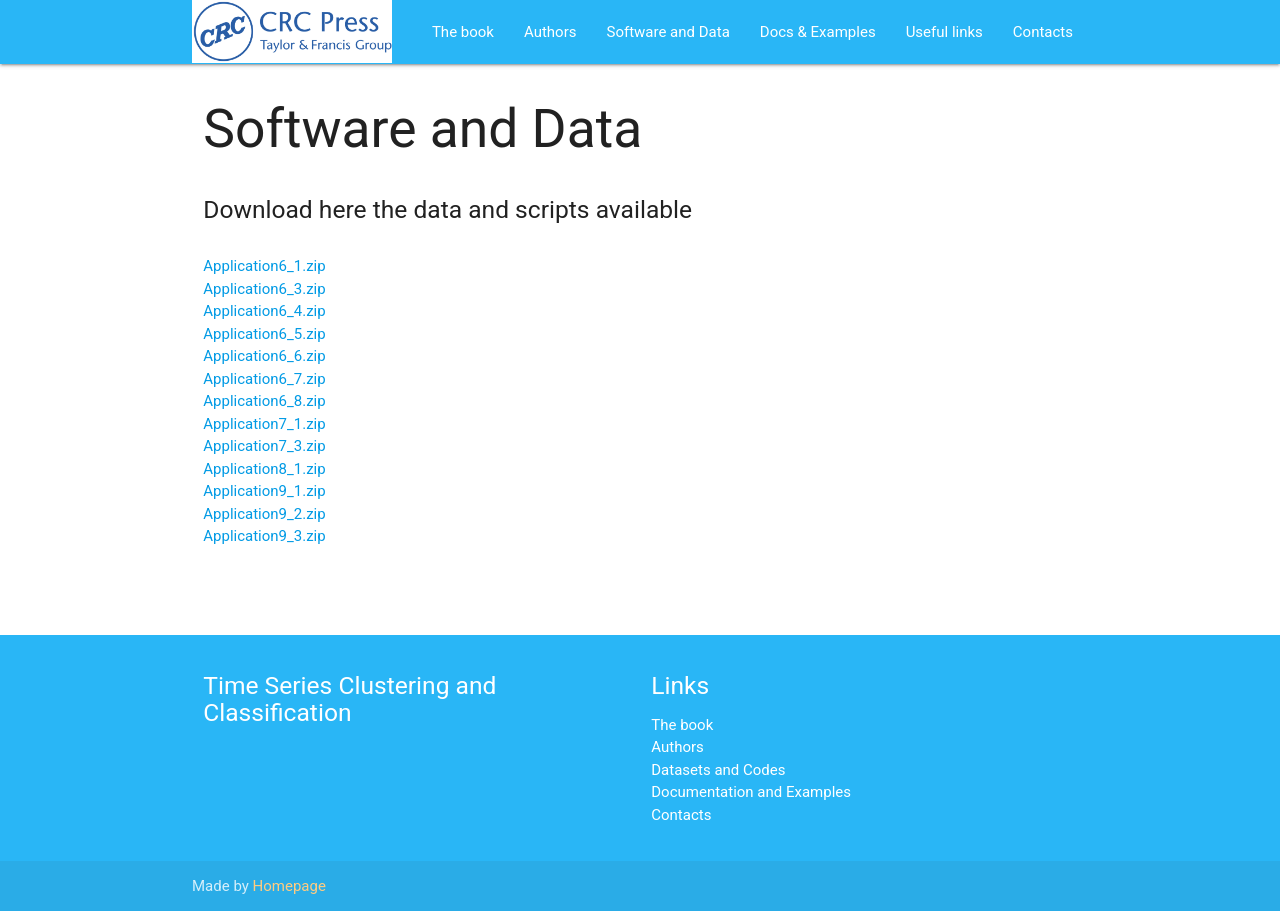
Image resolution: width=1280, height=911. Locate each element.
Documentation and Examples (751, 792)
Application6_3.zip (264, 289)
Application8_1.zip (264, 469)
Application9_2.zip (264, 514)
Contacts (1043, 32)
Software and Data (667, 32)
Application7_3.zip (264, 446)
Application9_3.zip (264, 536)
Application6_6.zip (264, 356)
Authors (550, 32)
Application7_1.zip (264, 424)
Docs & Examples (818, 32)
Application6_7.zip (264, 379)
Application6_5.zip (264, 334)
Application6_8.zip (264, 401)
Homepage (289, 886)
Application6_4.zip (264, 311)
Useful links (944, 32)
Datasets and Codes (718, 770)
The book (463, 32)
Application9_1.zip (264, 491)
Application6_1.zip (264, 266)
